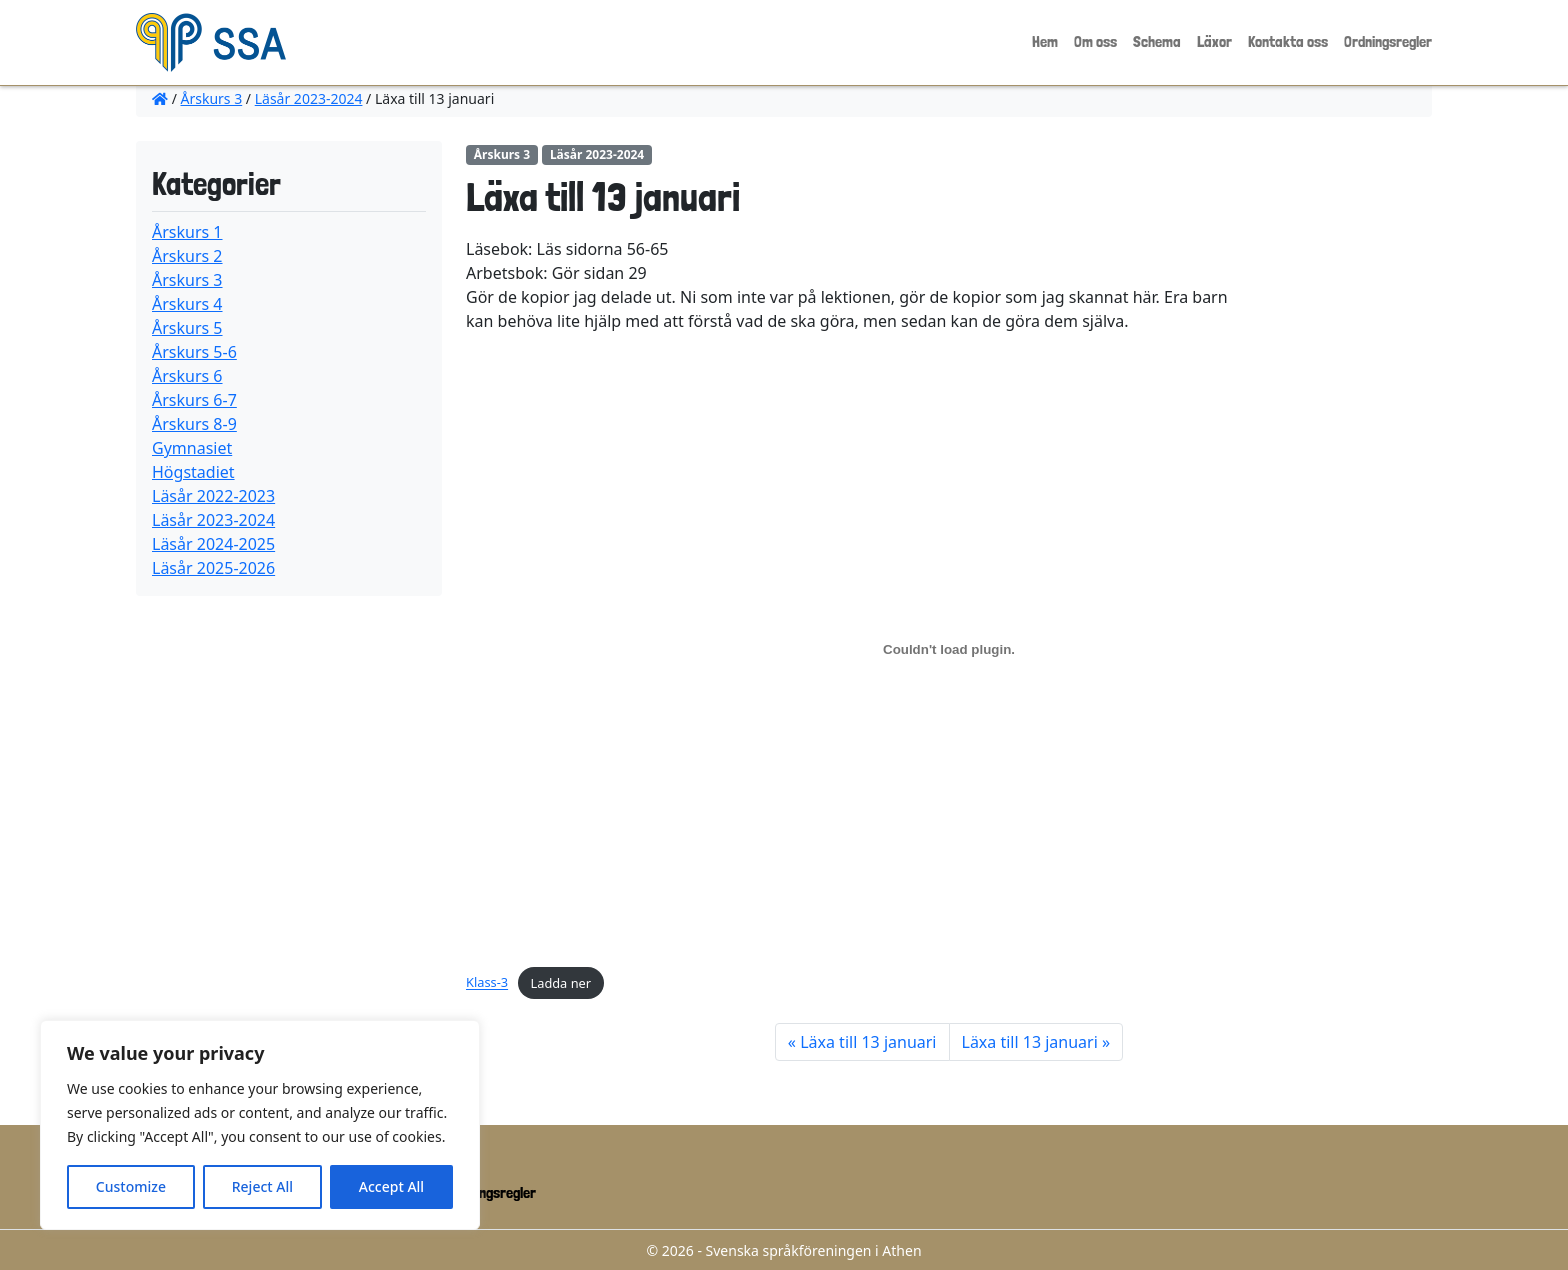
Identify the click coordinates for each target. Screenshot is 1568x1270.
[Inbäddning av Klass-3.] (949, 649)
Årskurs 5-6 (194, 352)
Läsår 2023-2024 (309, 98)
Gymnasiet (192, 448)
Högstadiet (193, 472)
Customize (131, 1186)
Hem (1045, 41)
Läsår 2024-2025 (213, 544)
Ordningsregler (1388, 41)
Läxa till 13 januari (868, 1042)
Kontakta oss (1288, 41)
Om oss (1095, 41)
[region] (260, 1125)
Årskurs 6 (187, 376)
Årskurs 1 (187, 232)
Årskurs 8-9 (194, 424)
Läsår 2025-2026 (213, 568)
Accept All (391, 1186)
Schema (1157, 41)
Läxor (1214, 41)
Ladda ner (561, 983)
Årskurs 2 (187, 256)
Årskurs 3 (212, 98)
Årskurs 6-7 (194, 400)
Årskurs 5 (187, 328)
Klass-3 (487, 983)
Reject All (262, 1186)
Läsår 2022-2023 (213, 496)
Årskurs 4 (187, 304)
